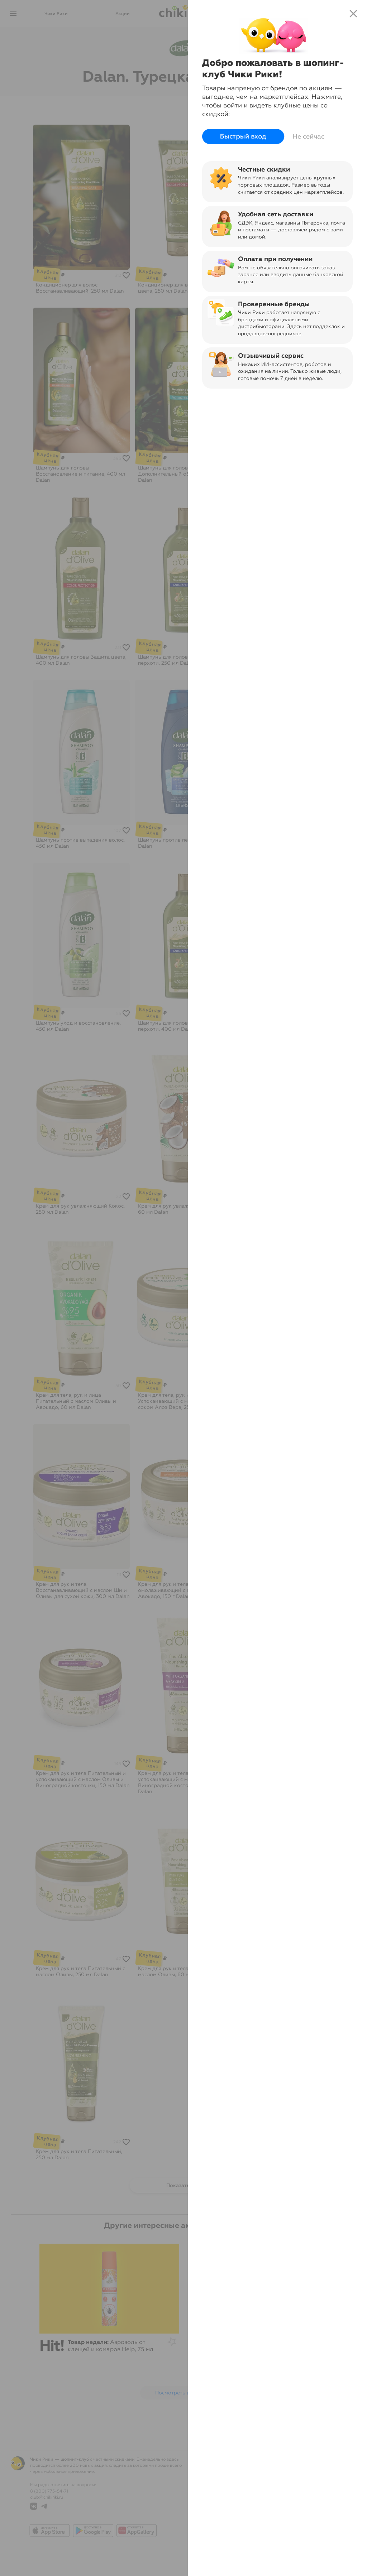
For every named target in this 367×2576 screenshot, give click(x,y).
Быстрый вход (243, 136)
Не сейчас (308, 136)
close (353, 13)
